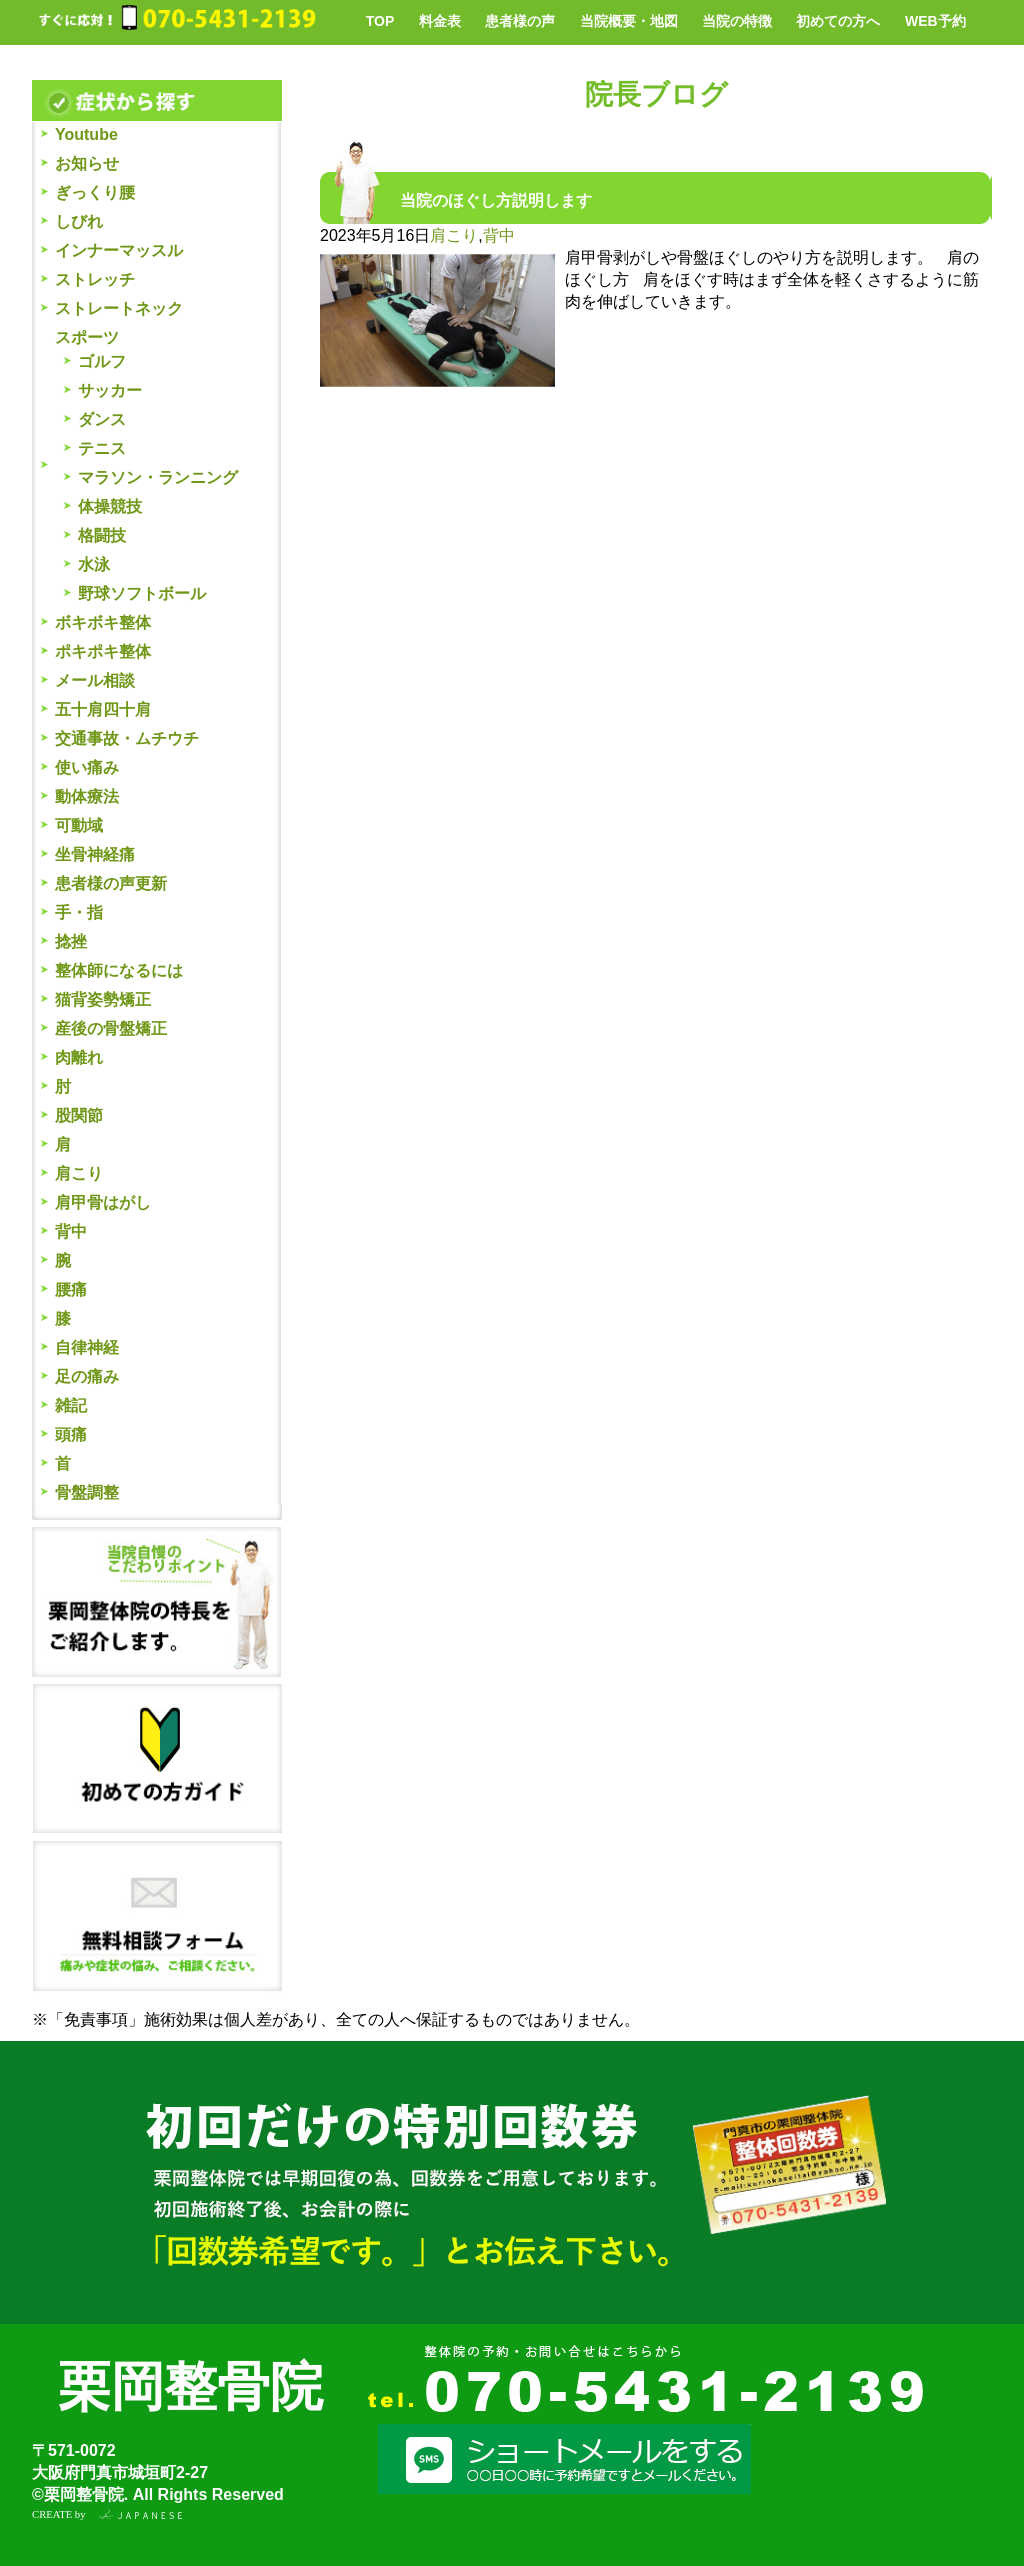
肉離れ (79, 1057)
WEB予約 (935, 21)
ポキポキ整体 (103, 651)
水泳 (94, 564)
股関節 (79, 1115)
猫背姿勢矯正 (103, 999)
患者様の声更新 (111, 883)
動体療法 (87, 796)
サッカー (110, 390)
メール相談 (95, 680)
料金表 (440, 21)
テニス (102, 448)
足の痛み (87, 1376)
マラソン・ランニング (158, 477)
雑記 (71, 1405)
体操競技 (110, 506)
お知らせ (87, 163)
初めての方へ (838, 21)
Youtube (86, 134)
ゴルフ (102, 361)
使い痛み (87, 767)
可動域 (79, 825)
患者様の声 (520, 21)
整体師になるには (119, 970)
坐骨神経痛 (95, 854)
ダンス (102, 419)
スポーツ (87, 337)
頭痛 (71, 1434)
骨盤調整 (87, 1492)
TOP (380, 21)
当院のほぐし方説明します (496, 200)
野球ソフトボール (142, 593)
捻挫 (71, 941)
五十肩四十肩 (103, 709)
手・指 (79, 912)
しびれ (79, 221)
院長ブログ (656, 94)
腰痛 (71, 1289)
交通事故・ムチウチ (127, 738)
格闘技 (102, 535)
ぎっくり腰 (95, 192)
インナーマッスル (119, 250)
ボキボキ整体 (103, 622)
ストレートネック (119, 308)
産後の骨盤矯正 (111, 1028)
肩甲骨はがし (103, 1202)
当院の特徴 (737, 21)
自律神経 (87, 1347)
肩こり (79, 1173)
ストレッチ (95, 279)
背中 (71, 1231)
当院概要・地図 (629, 21)
